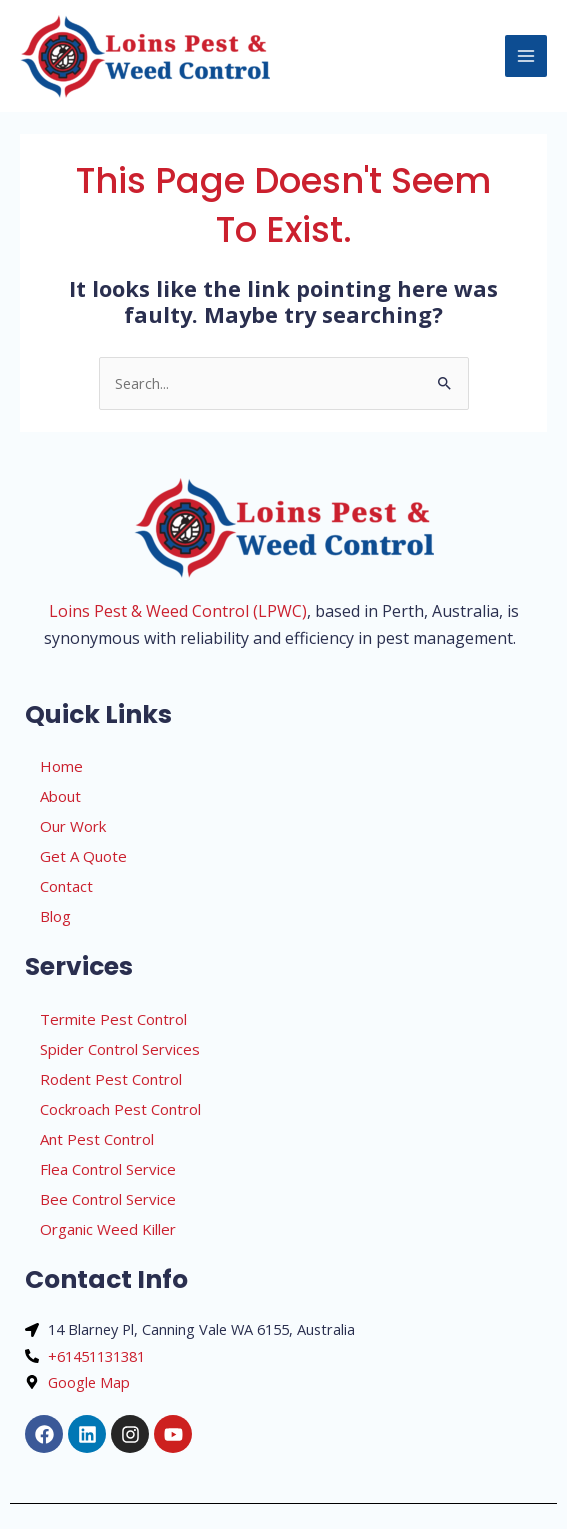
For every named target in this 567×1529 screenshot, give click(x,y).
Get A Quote (83, 856)
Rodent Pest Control (111, 1079)
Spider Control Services (120, 1049)
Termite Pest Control (113, 1019)
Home (61, 766)
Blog (55, 916)
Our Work (73, 826)
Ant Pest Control (97, 1139)
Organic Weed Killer (108, 1229)
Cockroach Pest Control (120, 1109)
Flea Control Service (108, 1169)
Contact (66, 886)
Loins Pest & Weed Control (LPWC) (178, 611)
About (60, 796)
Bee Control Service (108, 1199)
